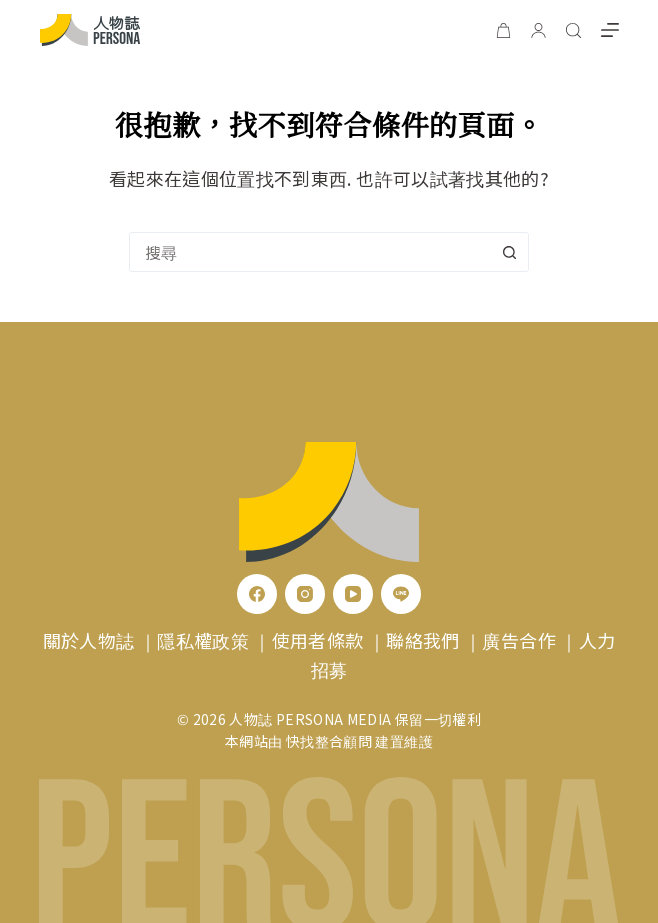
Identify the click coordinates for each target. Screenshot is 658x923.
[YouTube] (353, 594)
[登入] (538, 30)
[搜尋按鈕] (509, 252)
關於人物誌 (89, 640)
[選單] (610, 30)
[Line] (401, 594)
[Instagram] (305, 594)
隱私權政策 (203, 640)
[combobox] (310, 252)
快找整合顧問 (329, 741)
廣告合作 (518, 640)
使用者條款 (318, 640)
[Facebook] (257, 594)
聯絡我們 (422, 640)
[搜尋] (573, 30)
